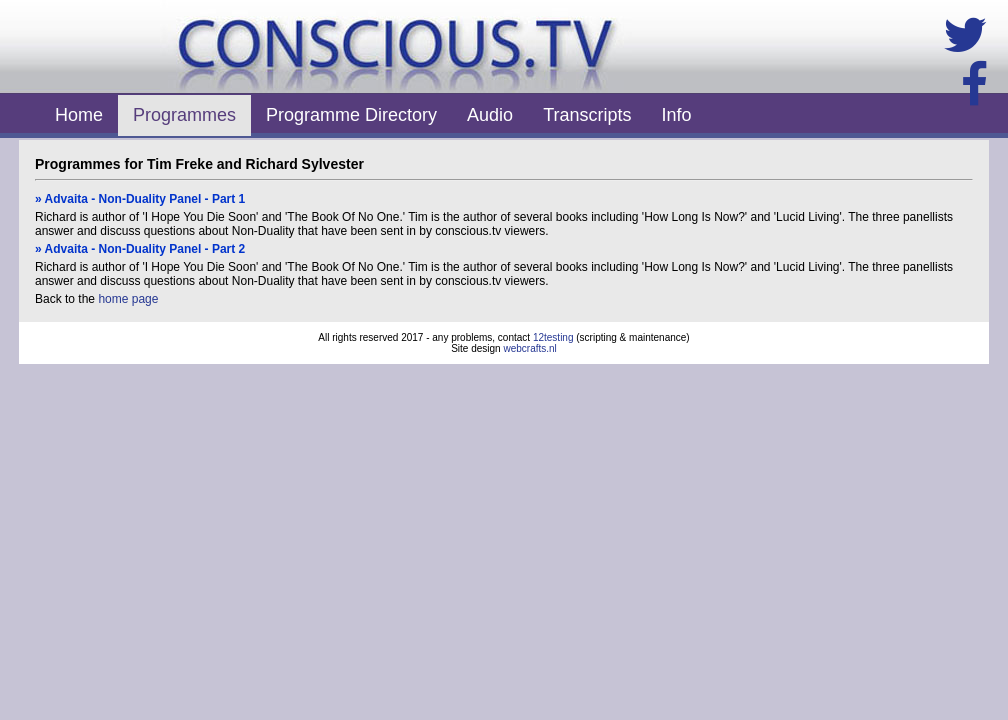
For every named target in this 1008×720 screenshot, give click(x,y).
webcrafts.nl (529, 348)
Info (677, 115)
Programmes (184, 115)
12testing (553, 337)
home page (128, 299)
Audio (490, 115)
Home (79, 115)
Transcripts (587, 115)
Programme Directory (351, 115)
